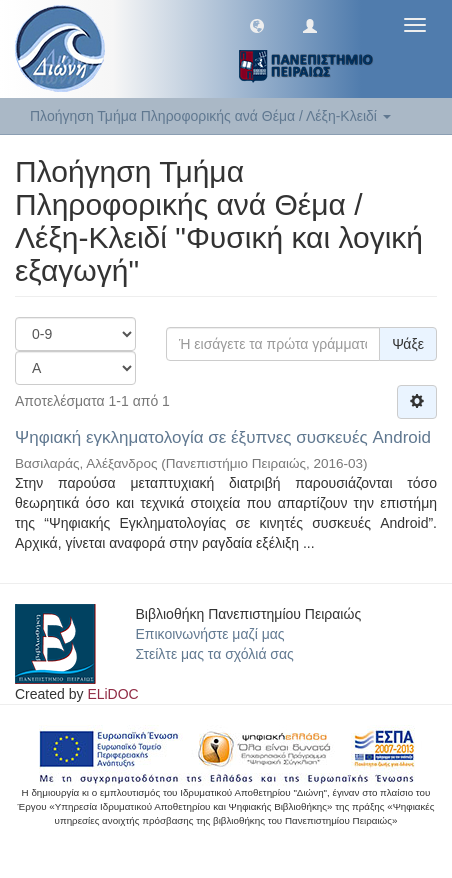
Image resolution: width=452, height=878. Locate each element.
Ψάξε (408, 344)
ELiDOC (112, 694)
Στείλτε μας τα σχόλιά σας (215, 654)
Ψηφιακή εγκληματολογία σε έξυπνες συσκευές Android (223, 437)
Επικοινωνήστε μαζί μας (210, 634)
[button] (257, 25)
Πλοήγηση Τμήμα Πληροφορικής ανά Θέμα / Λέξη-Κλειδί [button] (210, 116)
